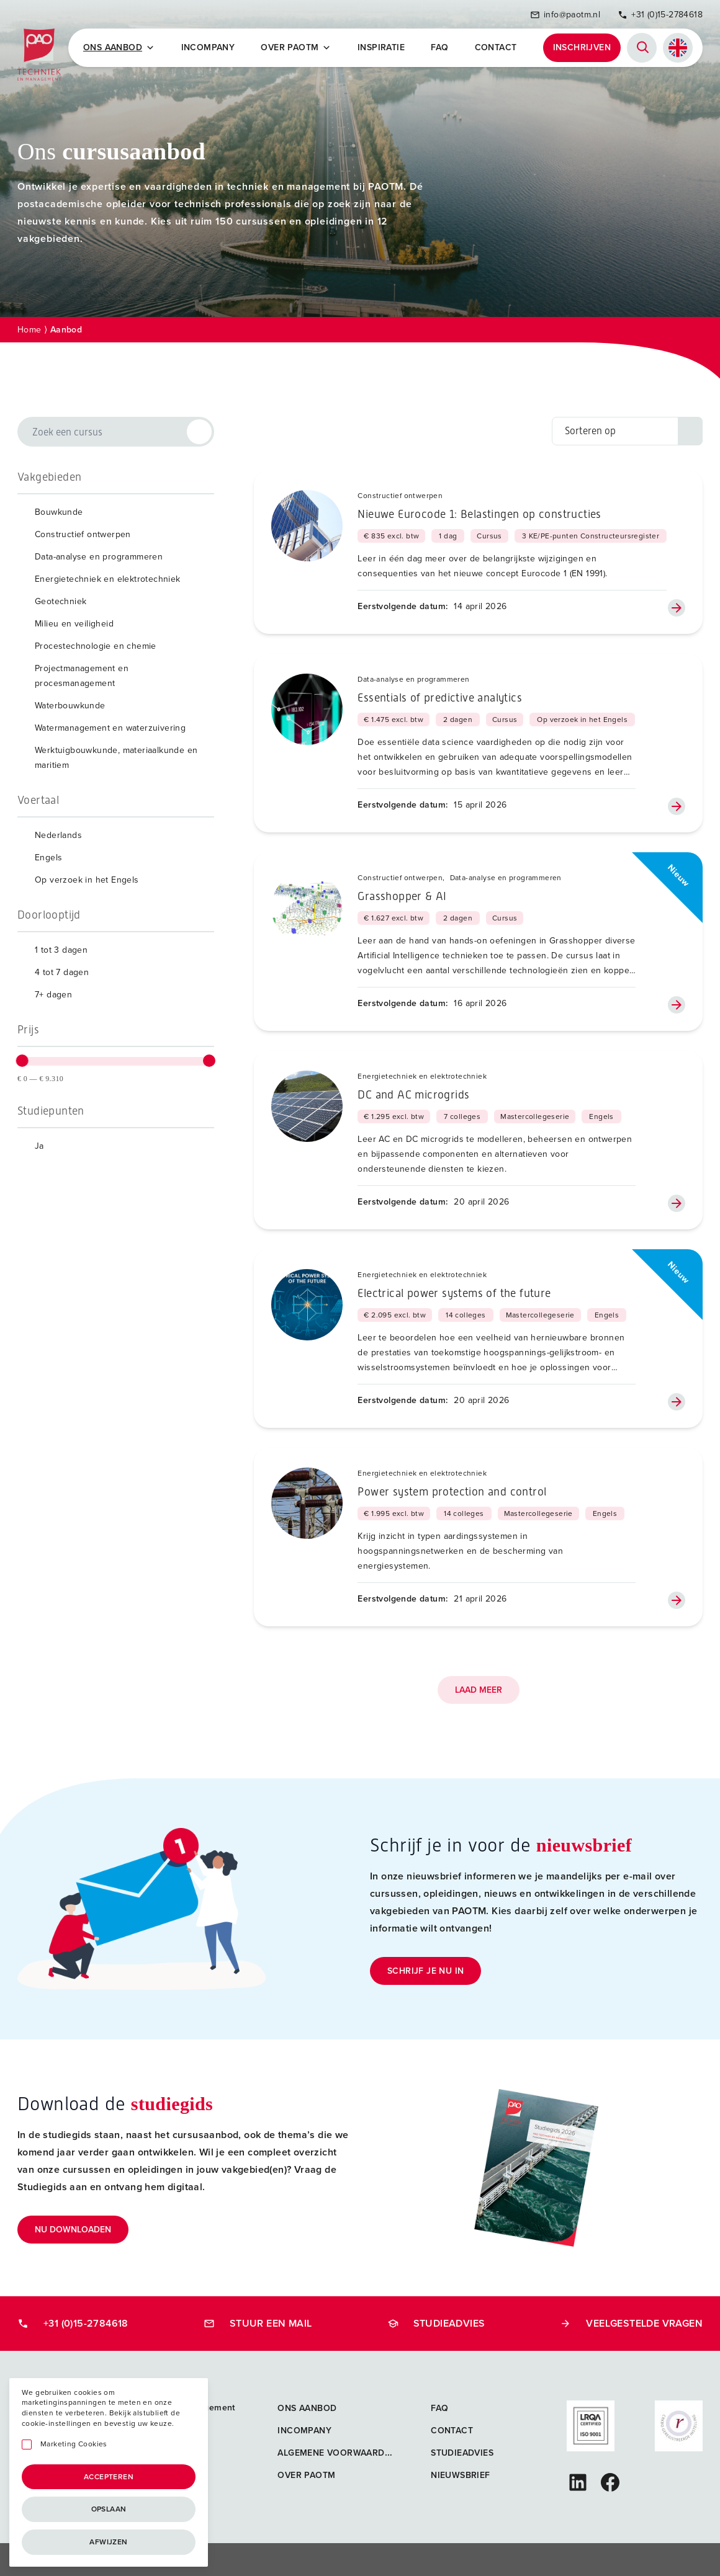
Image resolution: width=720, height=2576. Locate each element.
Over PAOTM (297, 47)
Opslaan (109, 2509)
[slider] (22, 1059)
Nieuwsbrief (460, 2473)
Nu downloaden (73, 2228)
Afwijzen (108, 2541)
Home (29, 328)
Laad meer (478, 1688)
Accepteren (108, 2476)
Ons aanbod (306, 2406)
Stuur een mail (258, 2321)
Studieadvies (436, 2321)
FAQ (440, 47)
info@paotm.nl (565, 13)
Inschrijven (582, 46)
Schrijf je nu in (425, 1969)
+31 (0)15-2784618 (660, 13)
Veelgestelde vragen (631, 2321)
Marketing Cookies (73, 2444)
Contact (496, 47)
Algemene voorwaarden (336, 2451)
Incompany (209, 47)
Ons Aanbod (120, 47)
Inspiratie (381, 47)
